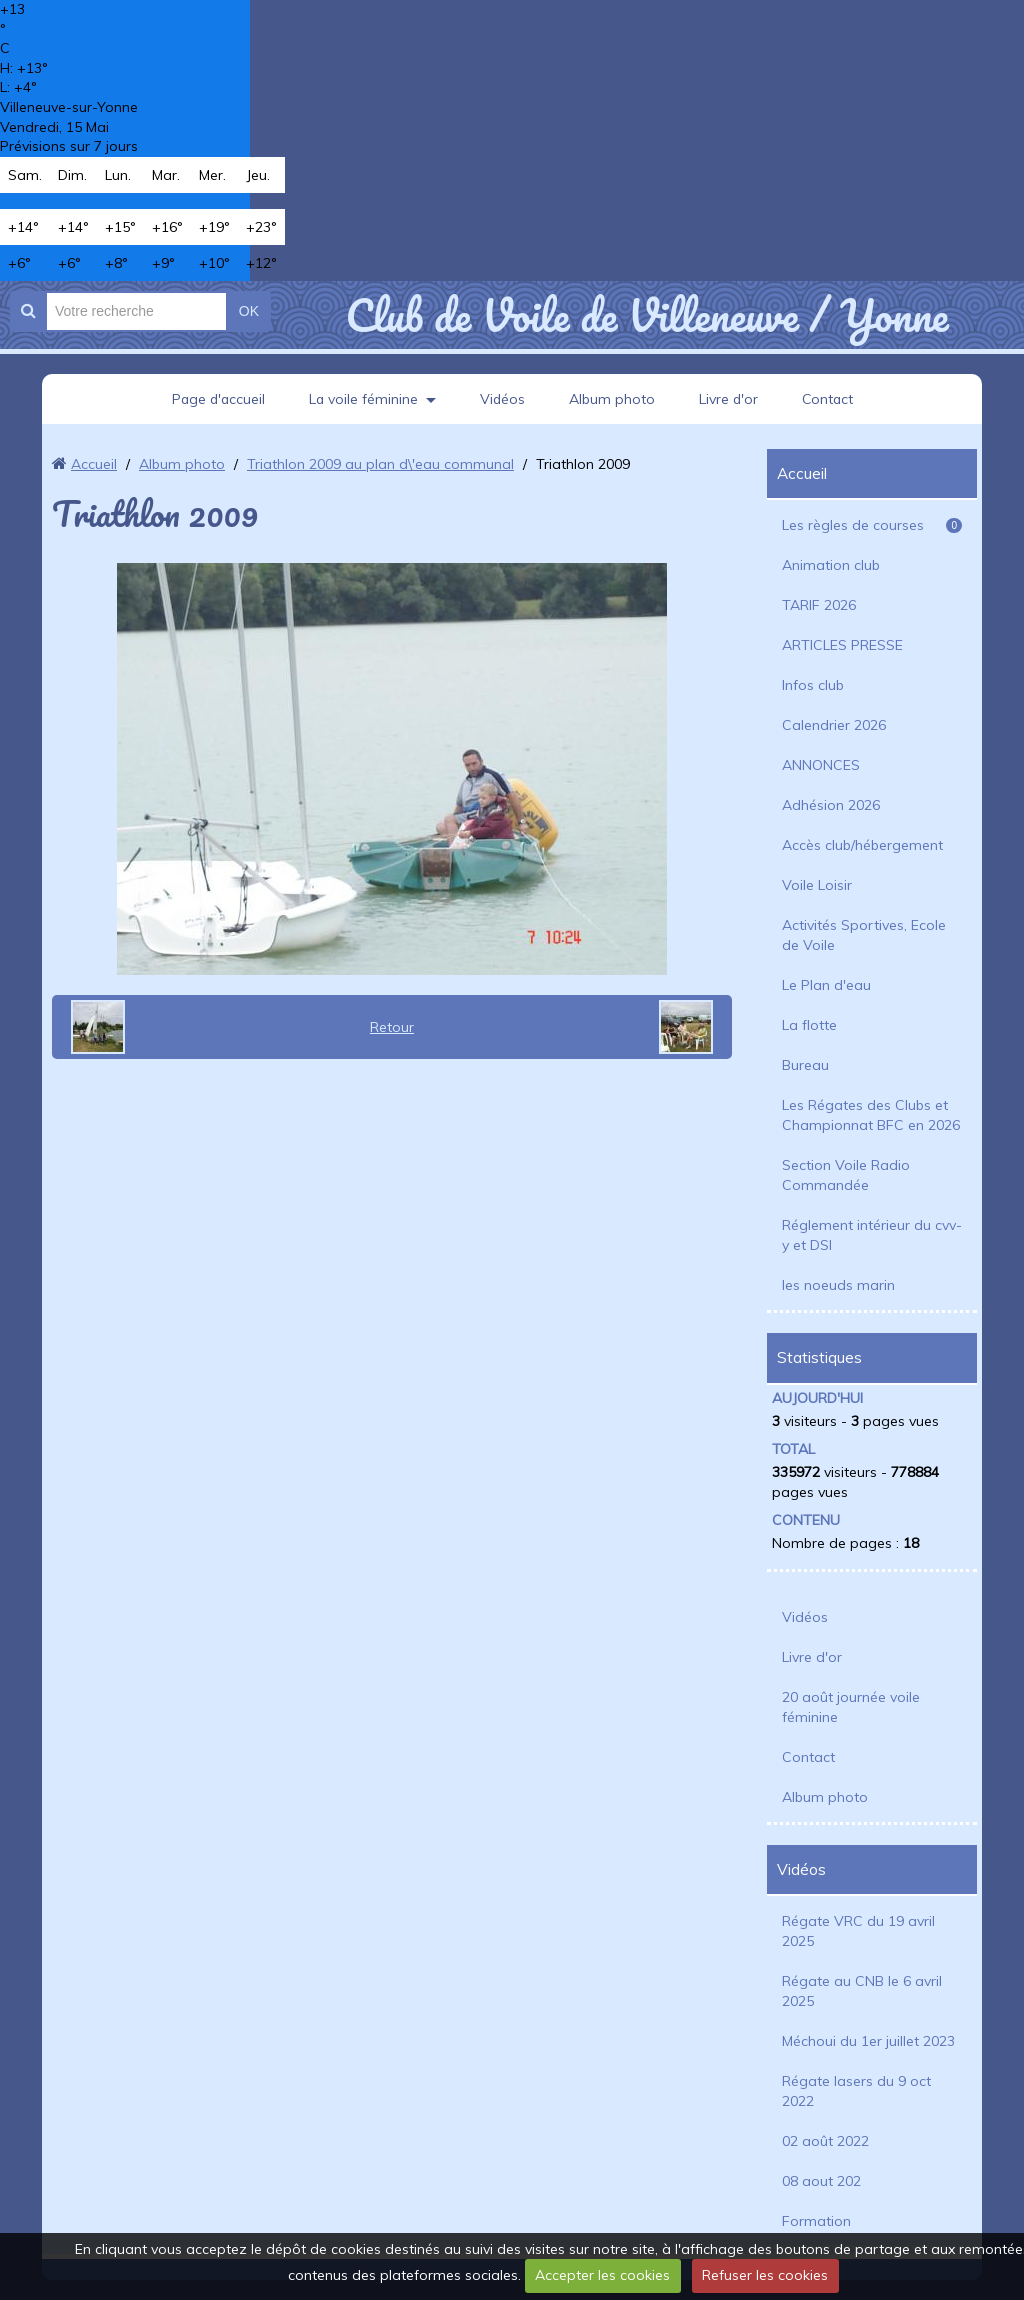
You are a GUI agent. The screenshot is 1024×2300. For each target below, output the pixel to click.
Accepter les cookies (602, 2275)
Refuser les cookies (765, 2275)
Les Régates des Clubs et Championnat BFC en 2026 (871, 1115)
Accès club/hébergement (862, 845)
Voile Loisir (817, 885)
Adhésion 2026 (831, 805)
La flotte (809, 1025)
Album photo (613, 399)
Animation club (831, 565)
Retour (392, 1027)
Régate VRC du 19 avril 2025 (858, 1931)
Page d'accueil (216, 399)
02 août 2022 (825, 2141)
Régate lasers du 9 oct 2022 (856, 2091)
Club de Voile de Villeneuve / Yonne (646, 315)
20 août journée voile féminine (851, 1707)
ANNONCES (821, 765)
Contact (830, 399)
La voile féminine (363, 399)
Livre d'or (730, 399)
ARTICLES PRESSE (842, 645)
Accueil (94, 464)
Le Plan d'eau (826, 985)
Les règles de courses (872, 525)
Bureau (805, 1065)
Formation (816, 2221)
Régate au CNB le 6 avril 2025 (862, 1991)
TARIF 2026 (819, 605)
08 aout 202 (821, 2181)
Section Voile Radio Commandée (846, 1175)
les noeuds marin (838, 1285)
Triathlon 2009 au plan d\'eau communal (380, 464)
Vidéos (503, 399)
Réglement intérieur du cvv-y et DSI (872, 1235)
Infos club (813, 685)
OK (249, 311)
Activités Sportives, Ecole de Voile (864, 935)
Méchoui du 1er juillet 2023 (868, 2041)
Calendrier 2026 (834, 725)
